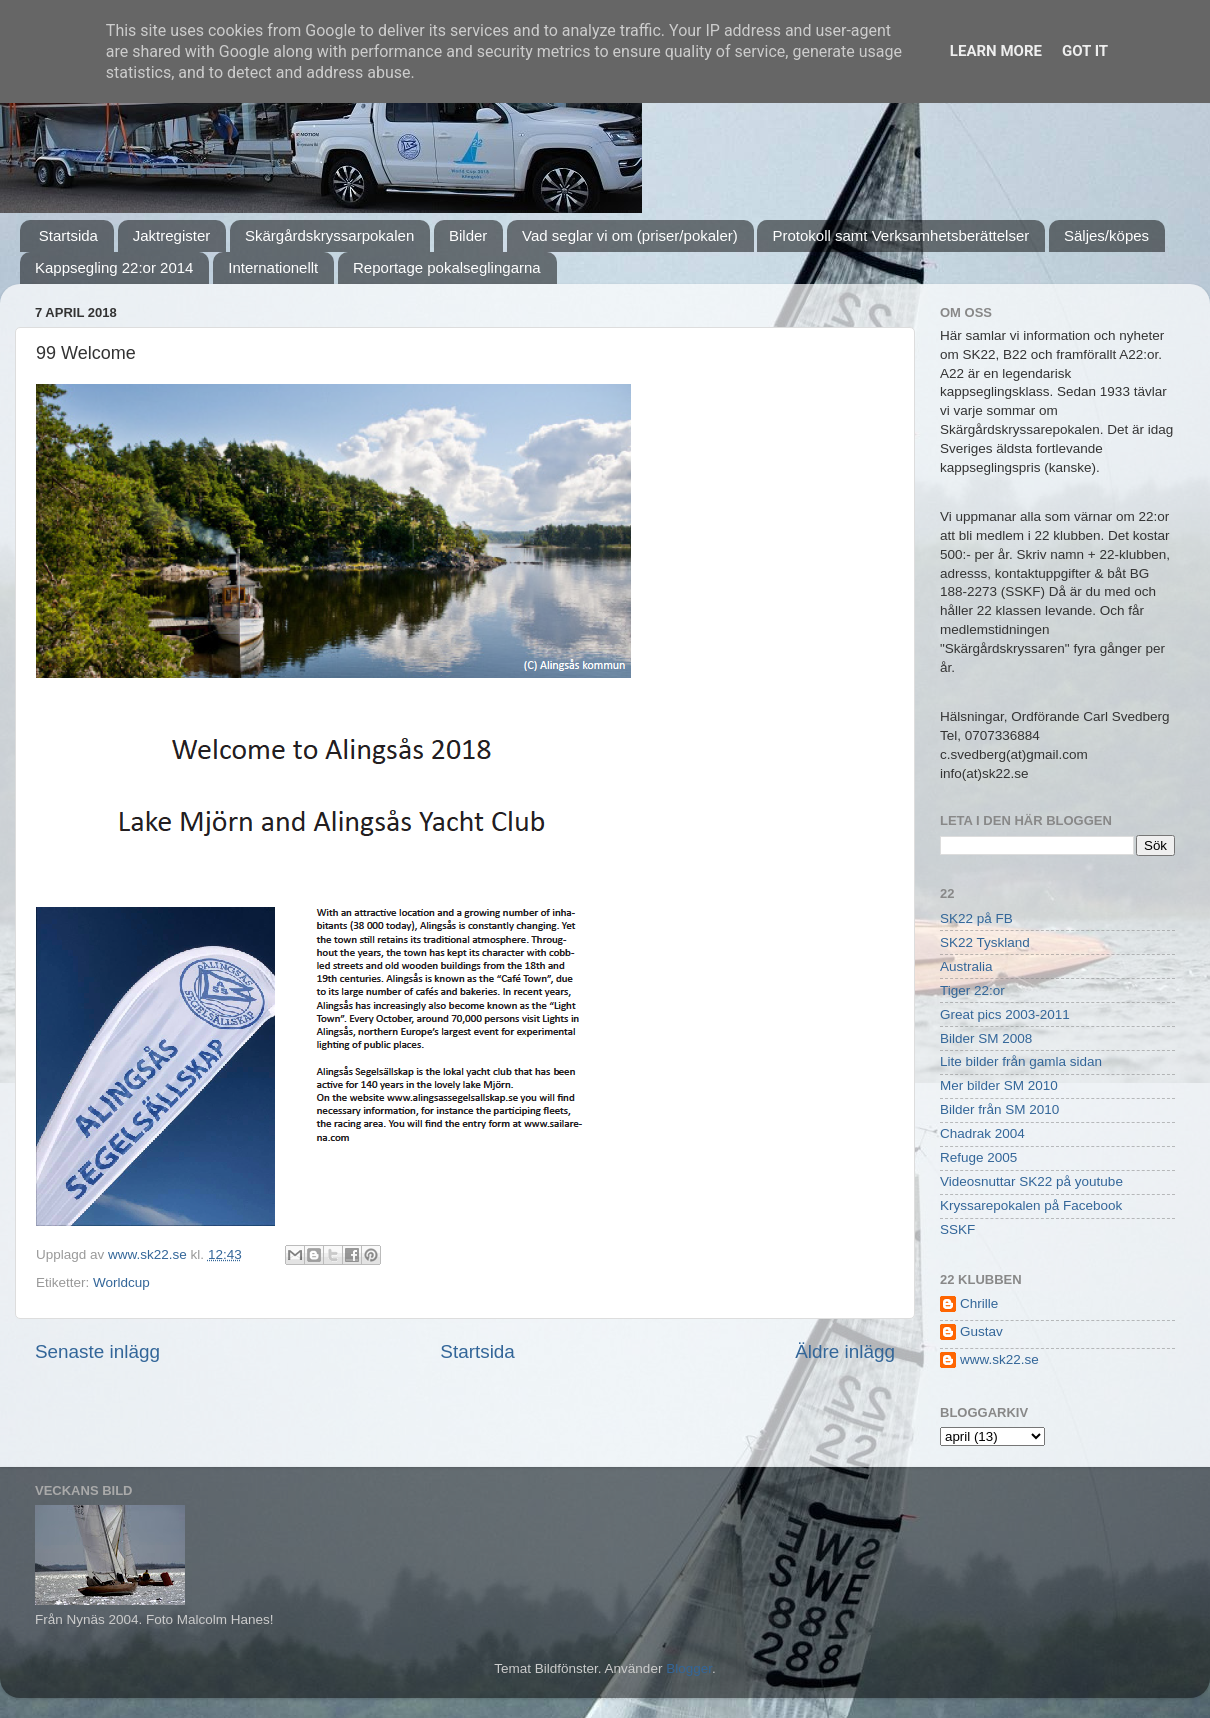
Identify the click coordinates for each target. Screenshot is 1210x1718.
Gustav (981, 1331)
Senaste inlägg (97, 1351)
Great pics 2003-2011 (1005, 1014)
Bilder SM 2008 (986, 1038)
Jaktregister (172, 235)
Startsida (68, 235)
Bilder (468, 235)
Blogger (689, 1668)
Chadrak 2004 (982, 1133)
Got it (1085, 51)
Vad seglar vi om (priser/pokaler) (630, 235)
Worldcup (121, 1282)
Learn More (996, 51)
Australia (966, 966)
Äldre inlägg (845, 1351)
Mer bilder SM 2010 (999, 1085)
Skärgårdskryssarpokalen (329, 235)
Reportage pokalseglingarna (447, 267)
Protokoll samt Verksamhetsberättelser (900, 235)
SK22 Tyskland (985, 942)
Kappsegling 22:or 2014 (114, 267)
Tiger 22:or (972, 990)
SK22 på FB (976, 918)
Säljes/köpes (1106, 235)
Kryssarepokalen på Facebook (1031, 1205)
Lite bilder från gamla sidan (1021, 1061)
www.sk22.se (999, 1359)
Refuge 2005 (978, 1157)
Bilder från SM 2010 (999, 1109)
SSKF (957, 1229)
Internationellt (273, 267)
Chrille (979, 1303)
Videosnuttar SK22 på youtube (1031, 1181)
